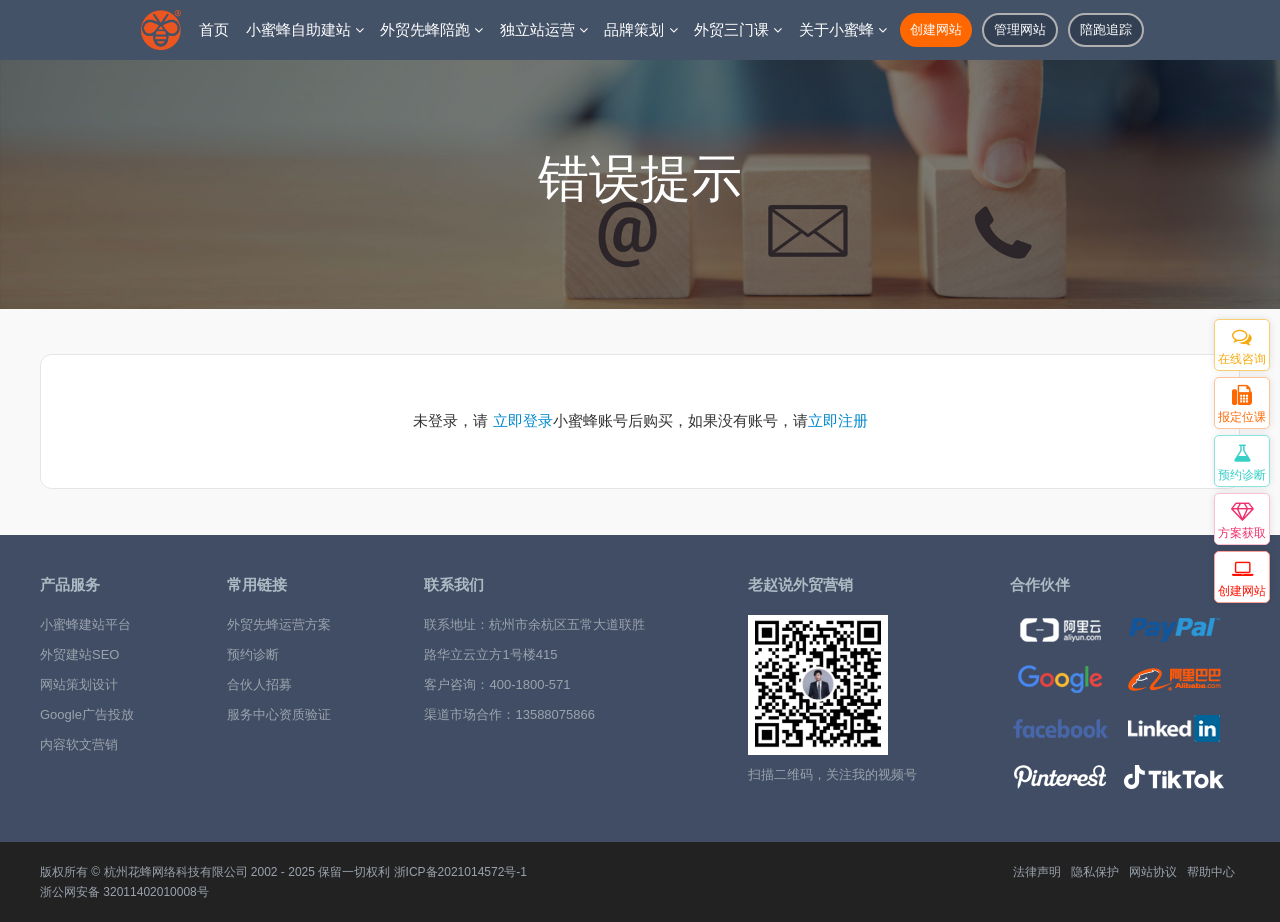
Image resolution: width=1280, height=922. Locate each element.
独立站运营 (544, 29)
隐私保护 (1095, 872)
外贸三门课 (738, 29)
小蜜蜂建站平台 (85, 624)
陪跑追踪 (1106, 29)
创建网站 (936, 29)
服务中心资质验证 (279, 714)
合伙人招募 (259, 684)
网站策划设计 (79, 684)
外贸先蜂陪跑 (431, 29)
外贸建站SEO (79, 654)
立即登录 (523, 421)
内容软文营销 (79, 744)
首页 (214, 29)
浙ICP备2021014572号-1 (460, 872)
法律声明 (1037, 872)
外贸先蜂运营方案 (279, 624)
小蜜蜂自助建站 (305, 29)
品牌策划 (640, 29)
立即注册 (838, 421)
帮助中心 (1211, 872)
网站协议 (1153, 872)
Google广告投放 (87, 714)
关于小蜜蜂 (843, 29)
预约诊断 (253, 654)
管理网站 (1020, 29)
